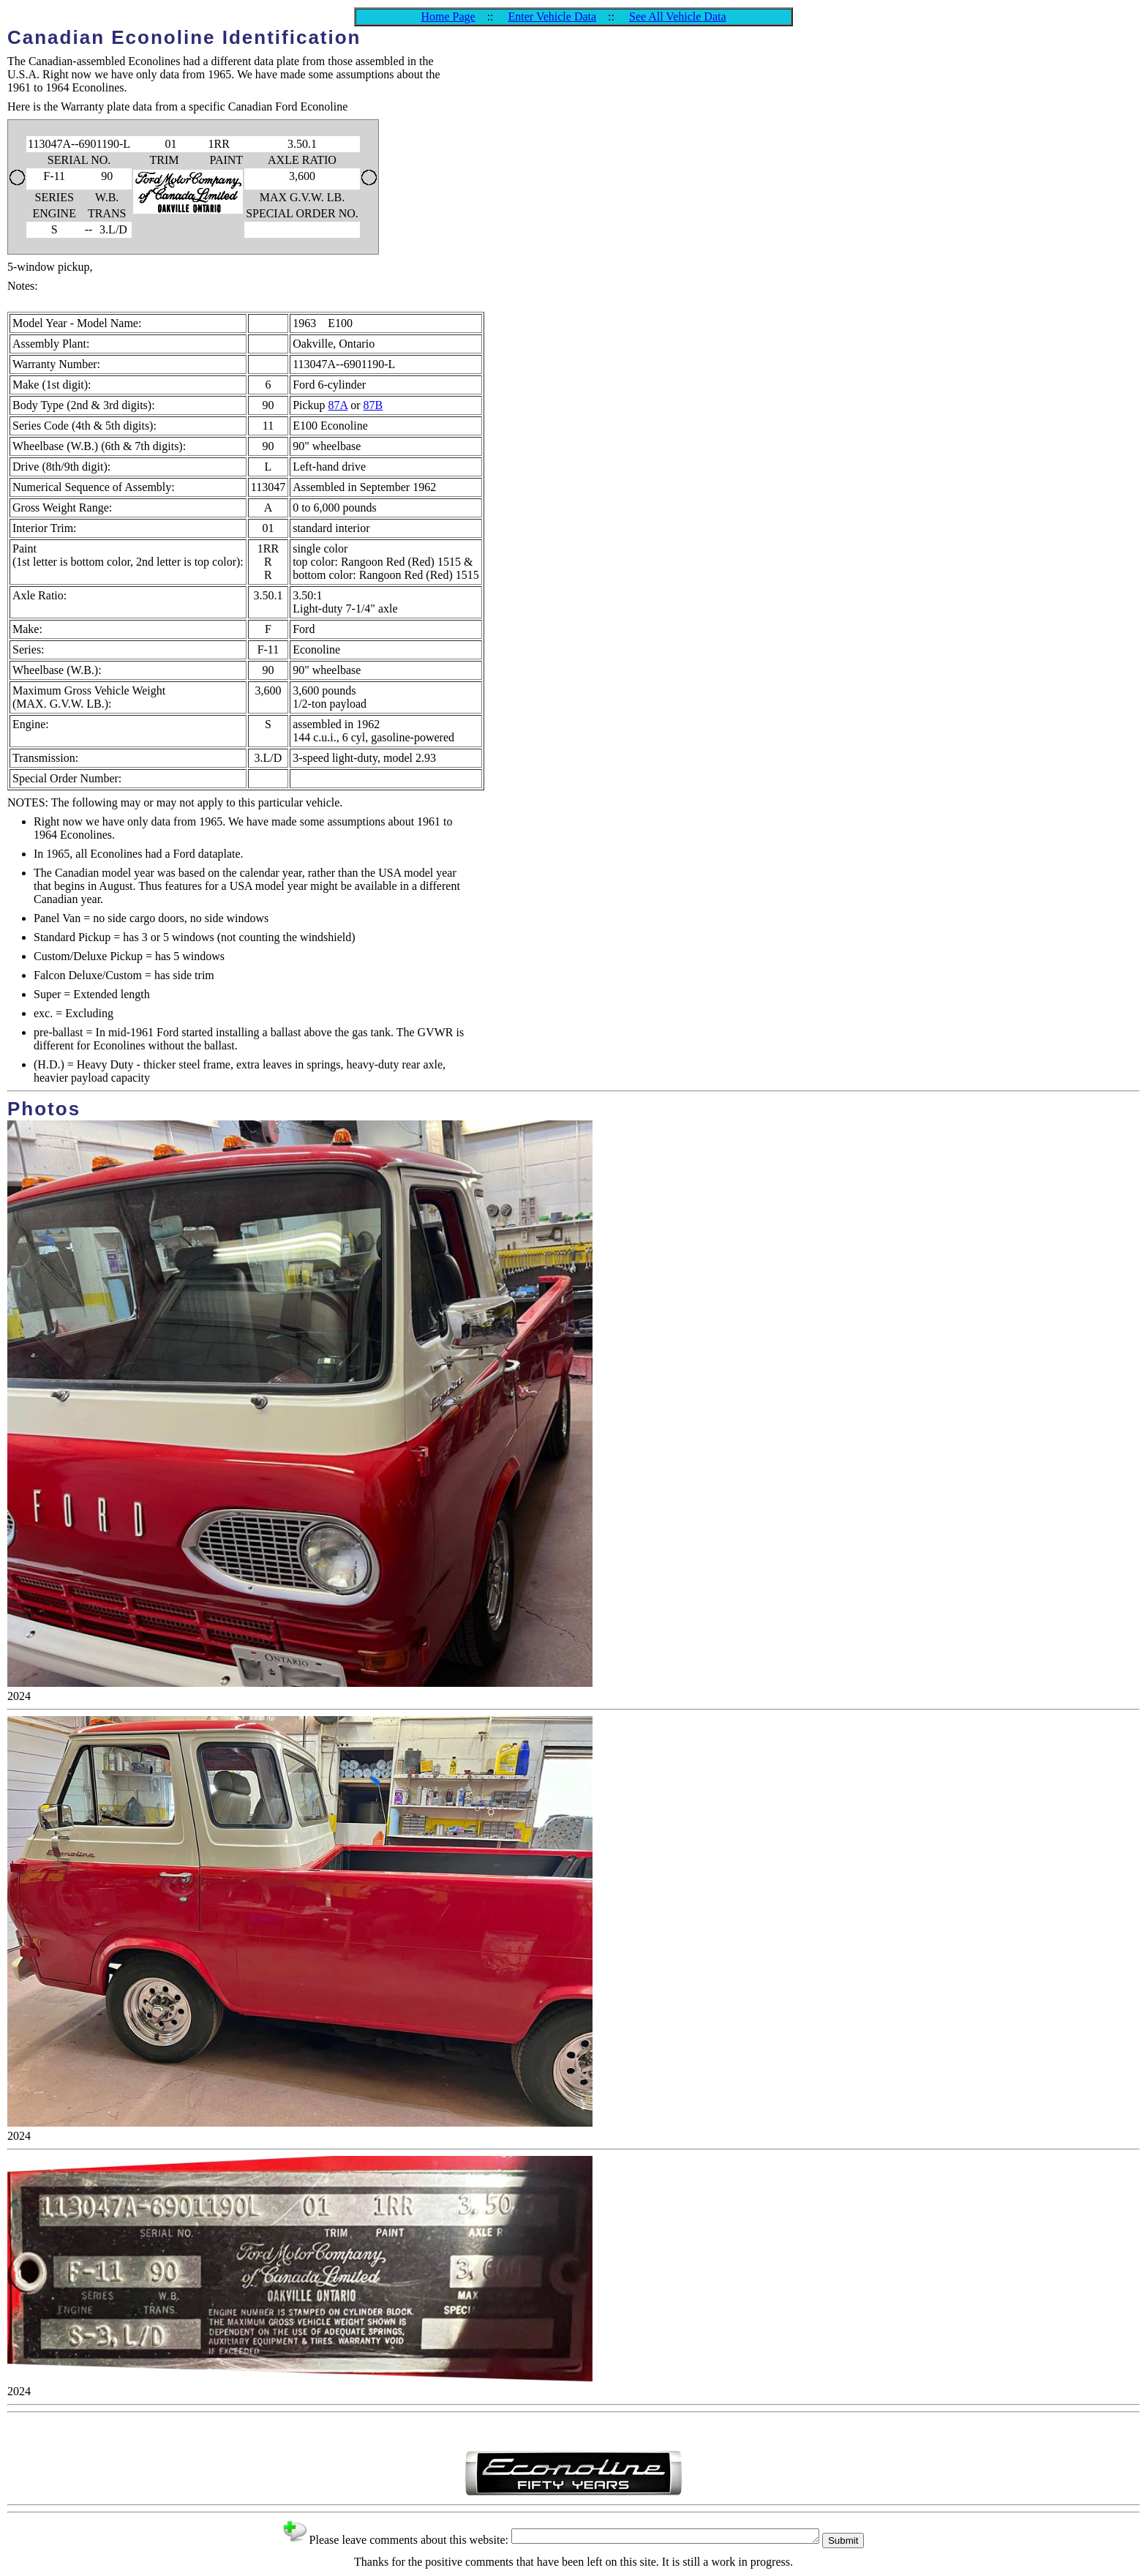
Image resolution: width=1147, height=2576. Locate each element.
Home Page (448, 16)
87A (338, 405)
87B (373, 405)
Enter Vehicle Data (552, 16)
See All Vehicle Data (677, 16)
